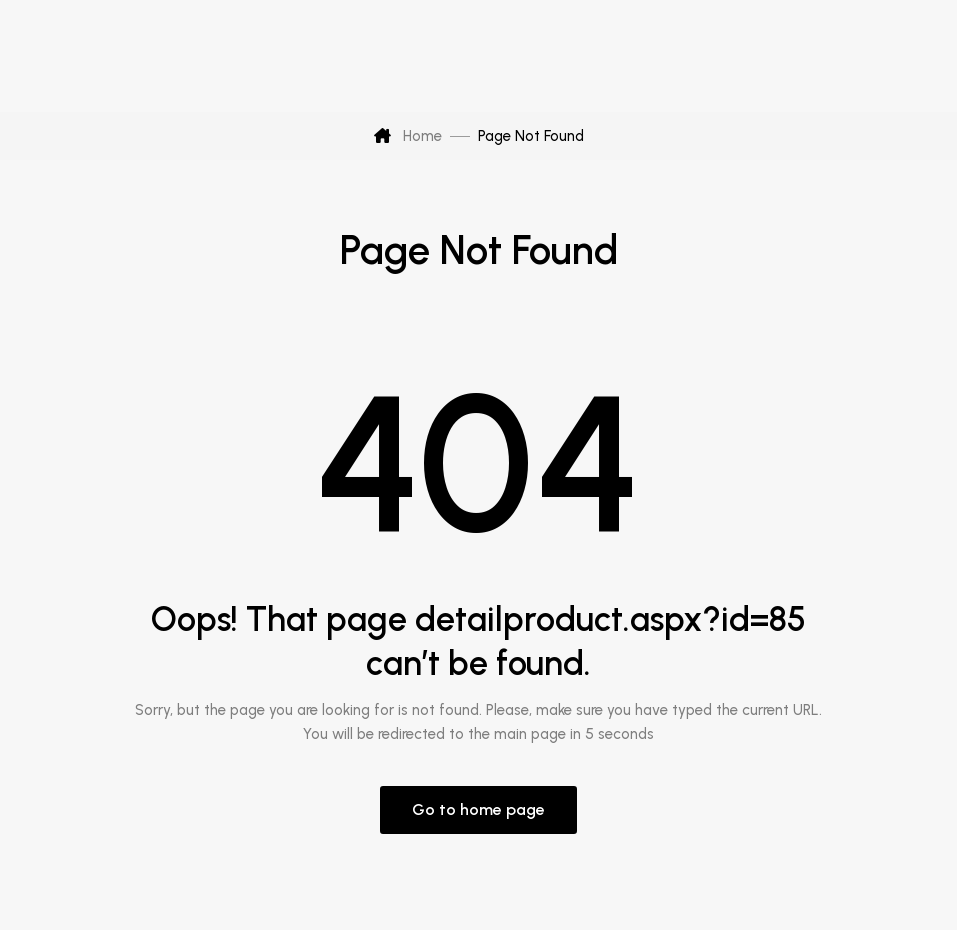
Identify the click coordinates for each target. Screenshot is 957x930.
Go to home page (478, 809)
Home (408, 136)
